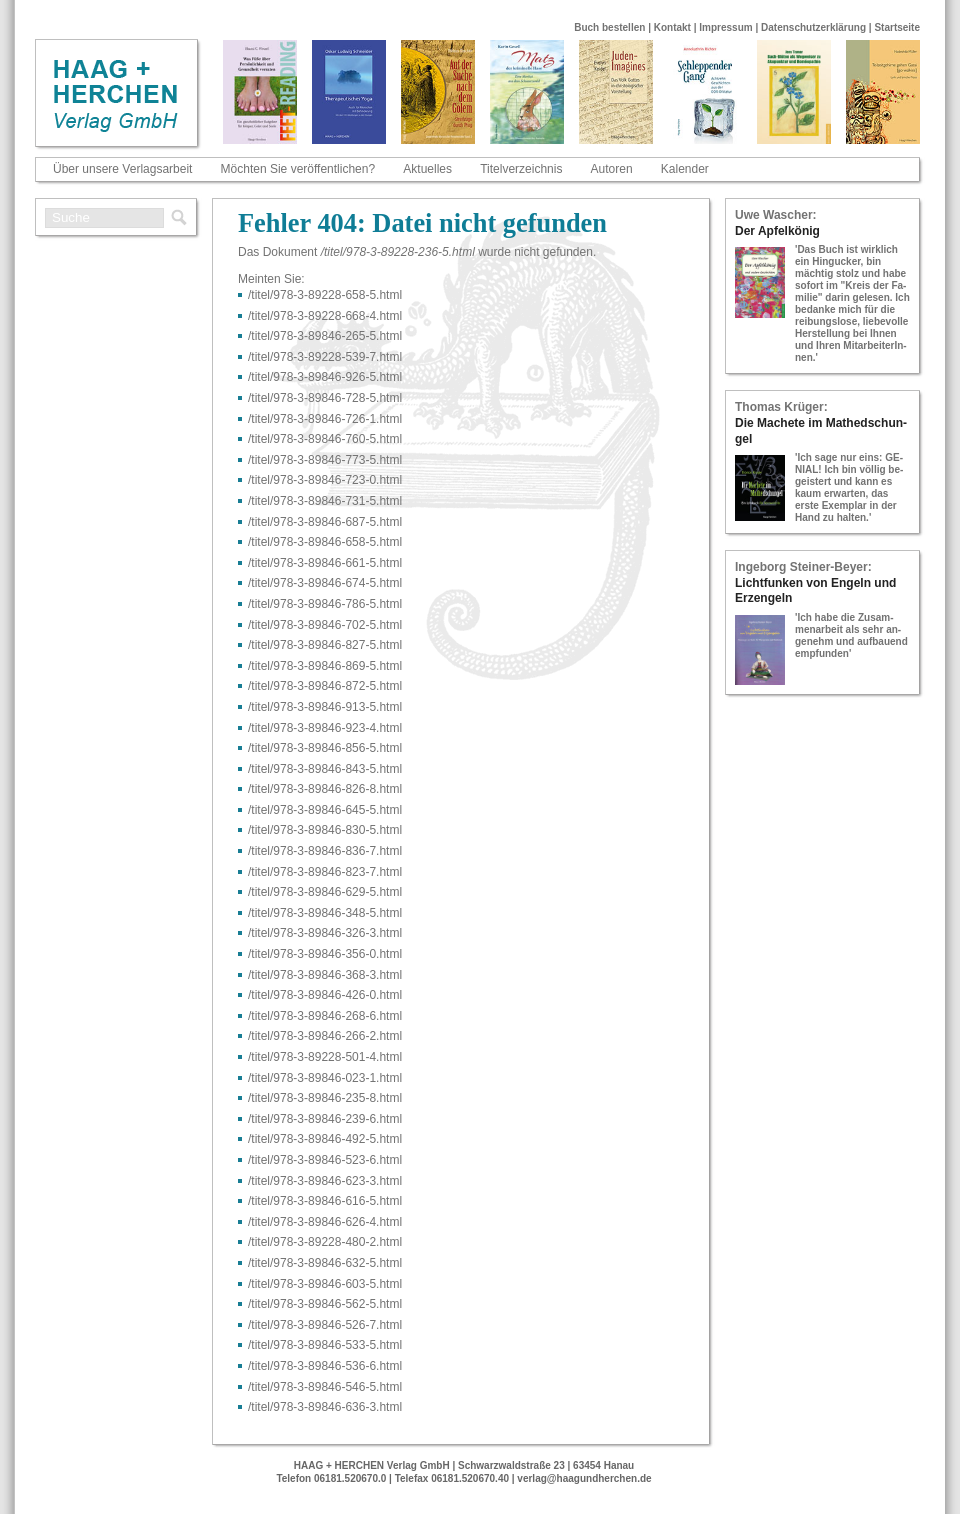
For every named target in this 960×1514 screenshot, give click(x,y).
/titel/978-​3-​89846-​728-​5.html (325, 398)
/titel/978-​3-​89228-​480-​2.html (325, 1242)
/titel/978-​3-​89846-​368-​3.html (325, 975)
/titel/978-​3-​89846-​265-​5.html (325, 336)
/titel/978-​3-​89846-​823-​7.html (325, 872)
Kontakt (672, 27)
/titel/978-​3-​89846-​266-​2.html (325, 1036)
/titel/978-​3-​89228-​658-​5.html (325, 295)
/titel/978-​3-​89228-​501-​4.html (325, 1057)
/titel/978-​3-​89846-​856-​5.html (325, 748)
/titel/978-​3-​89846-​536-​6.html (325, 1366)
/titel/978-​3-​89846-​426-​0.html (325, 995)
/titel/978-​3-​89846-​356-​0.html (325, 954)
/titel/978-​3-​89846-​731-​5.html (325, 501)
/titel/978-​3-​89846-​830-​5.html (325, 830)
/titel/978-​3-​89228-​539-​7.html (325, 357)
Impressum (725, 27)
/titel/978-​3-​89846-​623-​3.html (325, 1181)
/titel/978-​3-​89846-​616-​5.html (325, 1201)
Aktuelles (427, 169)
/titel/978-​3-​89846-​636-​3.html (325, 1407)
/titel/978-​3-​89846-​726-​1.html (325, 419)
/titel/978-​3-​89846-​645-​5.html (325, 810)
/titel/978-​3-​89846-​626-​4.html (325, 1222)
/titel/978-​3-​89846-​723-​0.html (325, 480)
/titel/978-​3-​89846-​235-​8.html (325, 1098)
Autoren (612, 169)
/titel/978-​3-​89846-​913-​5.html (325, 707)
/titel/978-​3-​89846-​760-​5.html (325, 439)
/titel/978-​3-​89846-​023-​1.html (325, 1078)
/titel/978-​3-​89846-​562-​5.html (325, 1304)
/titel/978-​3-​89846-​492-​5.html (325, 1139)
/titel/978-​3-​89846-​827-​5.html (325, 645)
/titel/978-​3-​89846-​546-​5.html (325, 1387)
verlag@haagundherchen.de (584, 1478)
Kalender (685, 169)
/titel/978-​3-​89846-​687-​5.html (325, 522)
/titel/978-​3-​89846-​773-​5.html (325, 460)
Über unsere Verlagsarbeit (122, 169)
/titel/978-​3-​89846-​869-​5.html (325, 666)
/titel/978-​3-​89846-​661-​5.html (325, 563)
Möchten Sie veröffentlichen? (298, 169)
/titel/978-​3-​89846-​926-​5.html (325, 377)
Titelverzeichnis (521, 169)
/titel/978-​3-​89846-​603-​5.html (325, 1284)
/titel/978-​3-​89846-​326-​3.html (325, 933)
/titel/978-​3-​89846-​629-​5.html (325, 892)
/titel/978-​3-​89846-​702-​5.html (325, 625)
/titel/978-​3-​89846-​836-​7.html (325, 851)
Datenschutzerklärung (813, 27)
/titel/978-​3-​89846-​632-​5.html (325, 1263)
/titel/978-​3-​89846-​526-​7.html (325, 1325)
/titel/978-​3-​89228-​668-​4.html (325, 316)
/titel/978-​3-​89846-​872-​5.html (325, 686)
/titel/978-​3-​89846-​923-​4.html (325, 728)
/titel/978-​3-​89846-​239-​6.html (325, 1119)
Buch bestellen (609, 27)
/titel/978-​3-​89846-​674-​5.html (325, 583)
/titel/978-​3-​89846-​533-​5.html (325, 1345)
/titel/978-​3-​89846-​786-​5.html (325, 604)
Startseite (897, 27)
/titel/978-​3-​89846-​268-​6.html (325, 1016)
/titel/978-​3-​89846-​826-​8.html (325, 789)
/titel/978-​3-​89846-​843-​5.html (325, 769)
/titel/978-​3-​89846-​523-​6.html (325, 1160)
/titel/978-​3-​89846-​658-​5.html (325, 542)
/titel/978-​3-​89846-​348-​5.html (325, 913)
